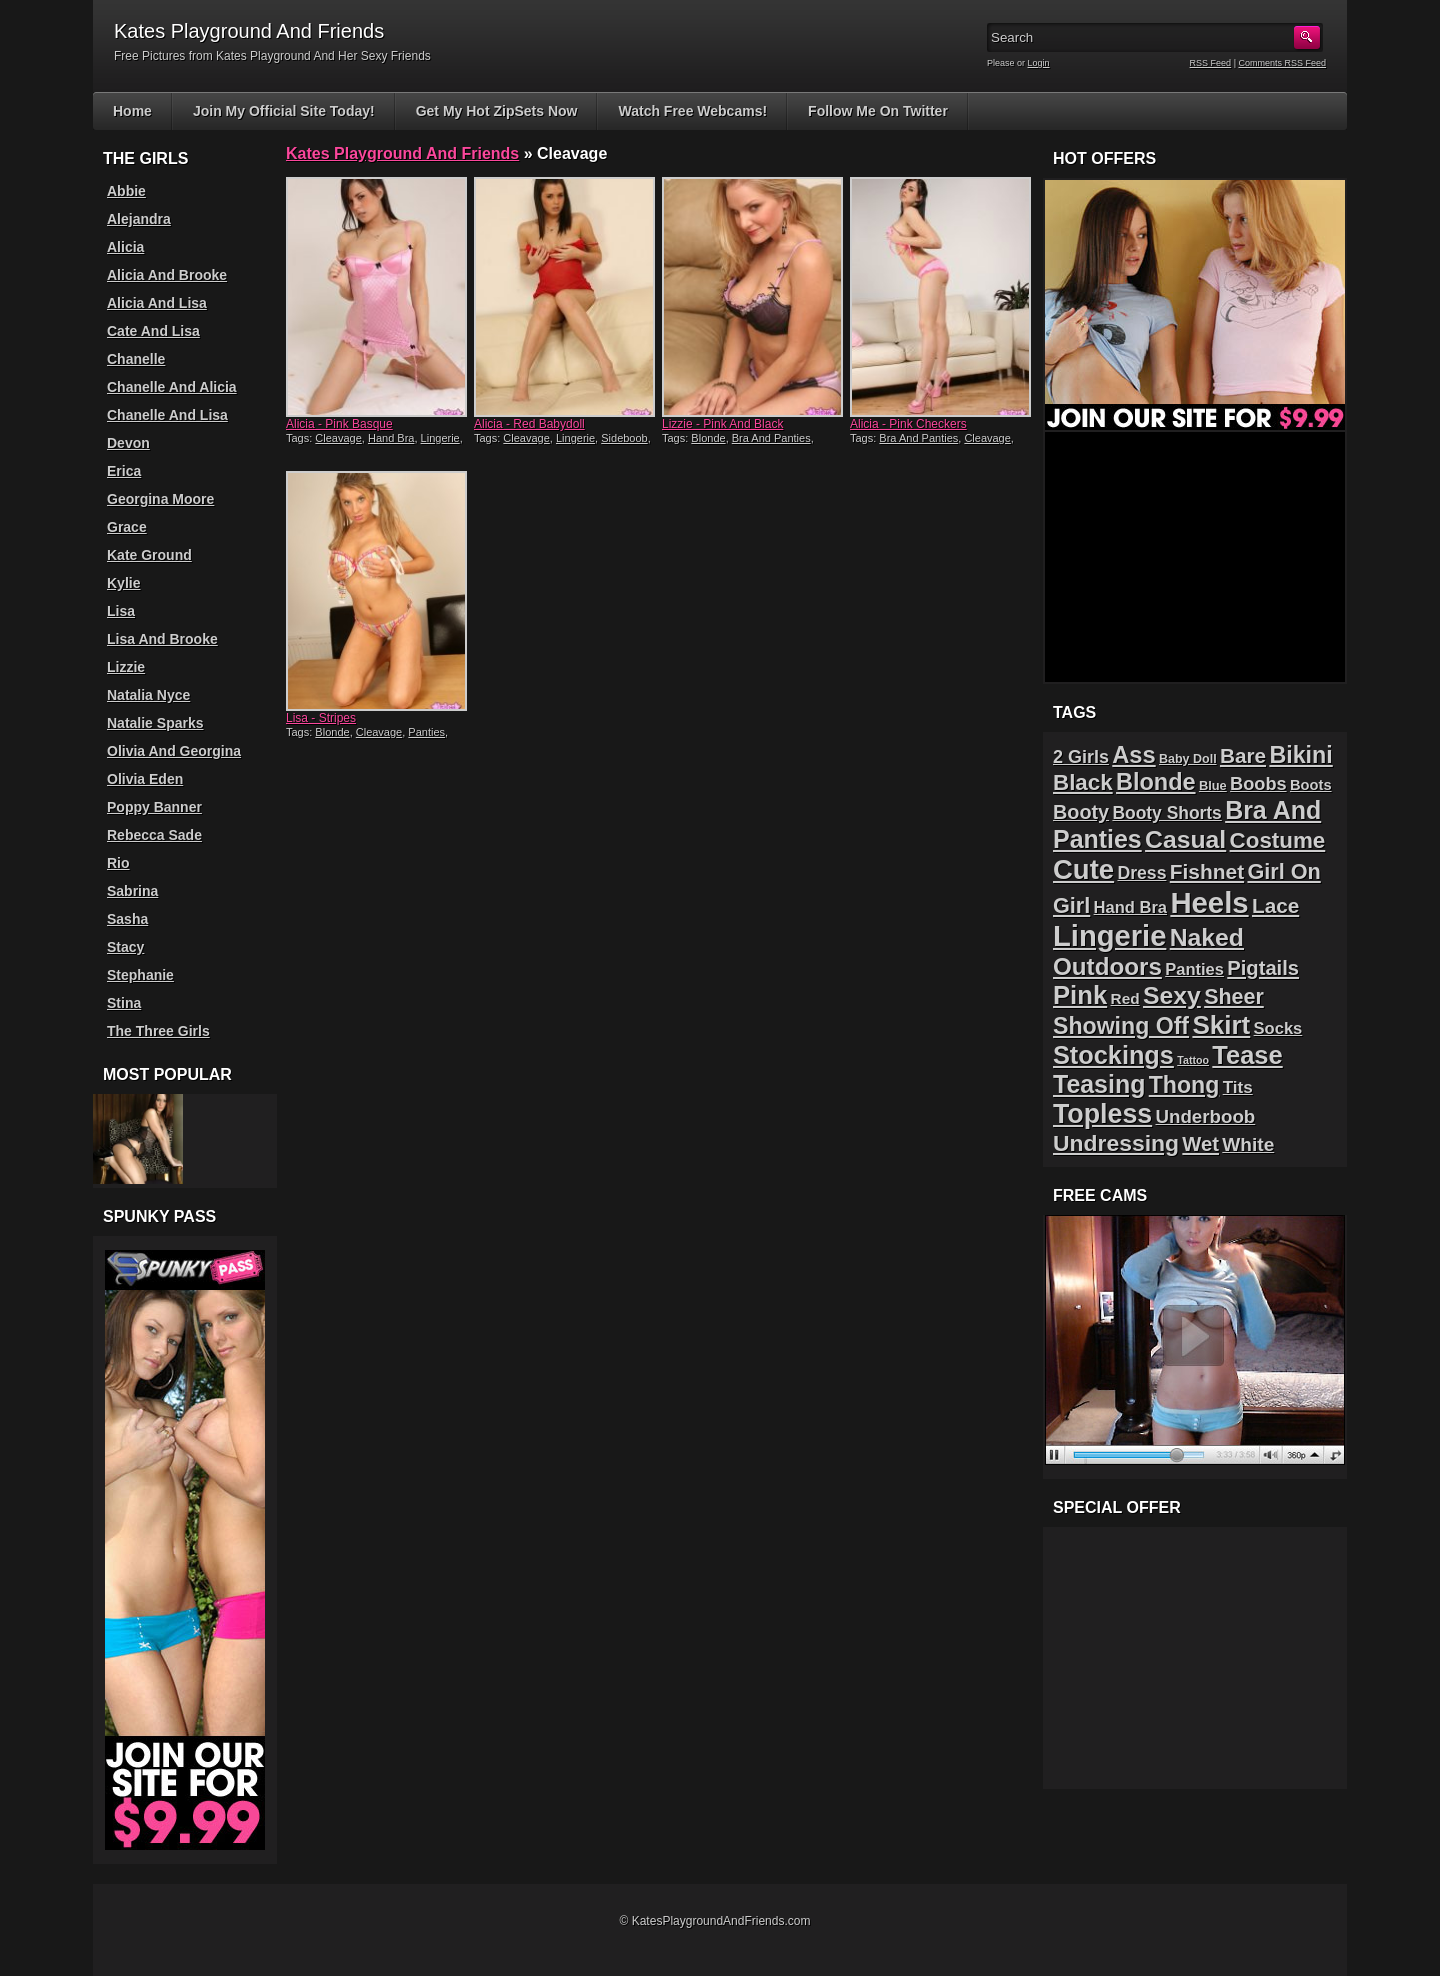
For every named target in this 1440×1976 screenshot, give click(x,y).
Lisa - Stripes (321, 718)
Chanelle (136, 359)
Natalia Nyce (148, 695)
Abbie (126, 191)
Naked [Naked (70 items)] (1207, 937)
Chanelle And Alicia (172, 387)
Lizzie (126, 667)
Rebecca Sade (154, 835)
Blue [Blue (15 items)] (1213, 785)
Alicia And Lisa (157, 303)
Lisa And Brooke (162, 639)
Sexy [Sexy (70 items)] (1172, 995)
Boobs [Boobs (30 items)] (1258, 784)
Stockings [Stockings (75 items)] (1113, 1055)
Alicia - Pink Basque (339, 424)
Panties (426, 732)
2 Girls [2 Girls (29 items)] (1081, 757)
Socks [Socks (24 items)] (1278, 1028)
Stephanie (140, 975)
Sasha (127, 919)
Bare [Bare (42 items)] (1243, 755)
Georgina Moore (160, 499)
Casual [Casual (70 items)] (1185, 839)
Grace (127, 527)
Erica (124, 471)
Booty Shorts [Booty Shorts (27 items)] (1166, 813)
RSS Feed (1211, 63)
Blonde (708, 438)
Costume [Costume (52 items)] (1278, 840)
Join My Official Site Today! (284, 111)
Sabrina (132, 891)
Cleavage (338, 438)
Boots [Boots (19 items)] (1311, 785)
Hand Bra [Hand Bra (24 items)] (1130, 907)
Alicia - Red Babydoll (529, 424)
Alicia (125, 247)
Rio (118, 863)
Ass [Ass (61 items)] (1133, 755)
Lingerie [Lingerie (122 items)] (1109, 936)
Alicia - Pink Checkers (908, 424)
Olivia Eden (145, 779)
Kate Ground (149, 555)
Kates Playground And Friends (402, 153)
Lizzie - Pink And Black (722, 424)
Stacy (125, 947)
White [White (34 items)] (1248, 1144)
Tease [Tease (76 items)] (1247, 1055)
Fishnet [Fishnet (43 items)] (1207, 871)
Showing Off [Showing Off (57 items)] (1121, 1026)
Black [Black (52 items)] (1083, 782)
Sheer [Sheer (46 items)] (1234, 997)
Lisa (121, 611)
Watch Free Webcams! (692, 111)
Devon (128, 443)
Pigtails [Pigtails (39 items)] (1263, 968)
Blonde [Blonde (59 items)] (1156, 782)
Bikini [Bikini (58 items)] (1300, 755)
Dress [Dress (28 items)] (1141, 873)
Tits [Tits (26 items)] (1238, 1087)
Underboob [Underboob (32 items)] (1206, 1116)
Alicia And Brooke (167, 275)
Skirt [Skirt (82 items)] (1221, 1025)
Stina (124, 1003)
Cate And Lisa (153, 331)
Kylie (123, 583)
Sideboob (624, 438)
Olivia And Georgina (174, 751)
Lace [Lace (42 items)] (1275, 905)
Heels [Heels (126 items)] (1209, 902)
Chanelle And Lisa (167, 415)
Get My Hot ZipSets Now (497, 111)
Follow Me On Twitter (878, 111)
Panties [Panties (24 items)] (1194, 969)
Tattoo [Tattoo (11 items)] (1193, 1060)
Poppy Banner (154, 807)
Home (132, 111)
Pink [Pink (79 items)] (1080, 995)
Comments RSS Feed (1282, 63)
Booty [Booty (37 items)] (1081, 812)
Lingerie (440, 438)
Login (1039, 63)
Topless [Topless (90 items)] (1102, 1114)
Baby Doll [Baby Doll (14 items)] (1188, 759)
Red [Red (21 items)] (1125, 998)
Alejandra (139, 219)
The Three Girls (158, 1031)
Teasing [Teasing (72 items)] (1099, 1084)
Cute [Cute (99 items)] (1083, 869)
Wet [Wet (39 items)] (1200, 1144)
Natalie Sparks (155, 723)
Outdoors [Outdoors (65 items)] (1107, 966)
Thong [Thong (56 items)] (1184, 1085)
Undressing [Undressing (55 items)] (1116, 1143)
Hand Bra (391, 438)
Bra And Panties (771, 438)
